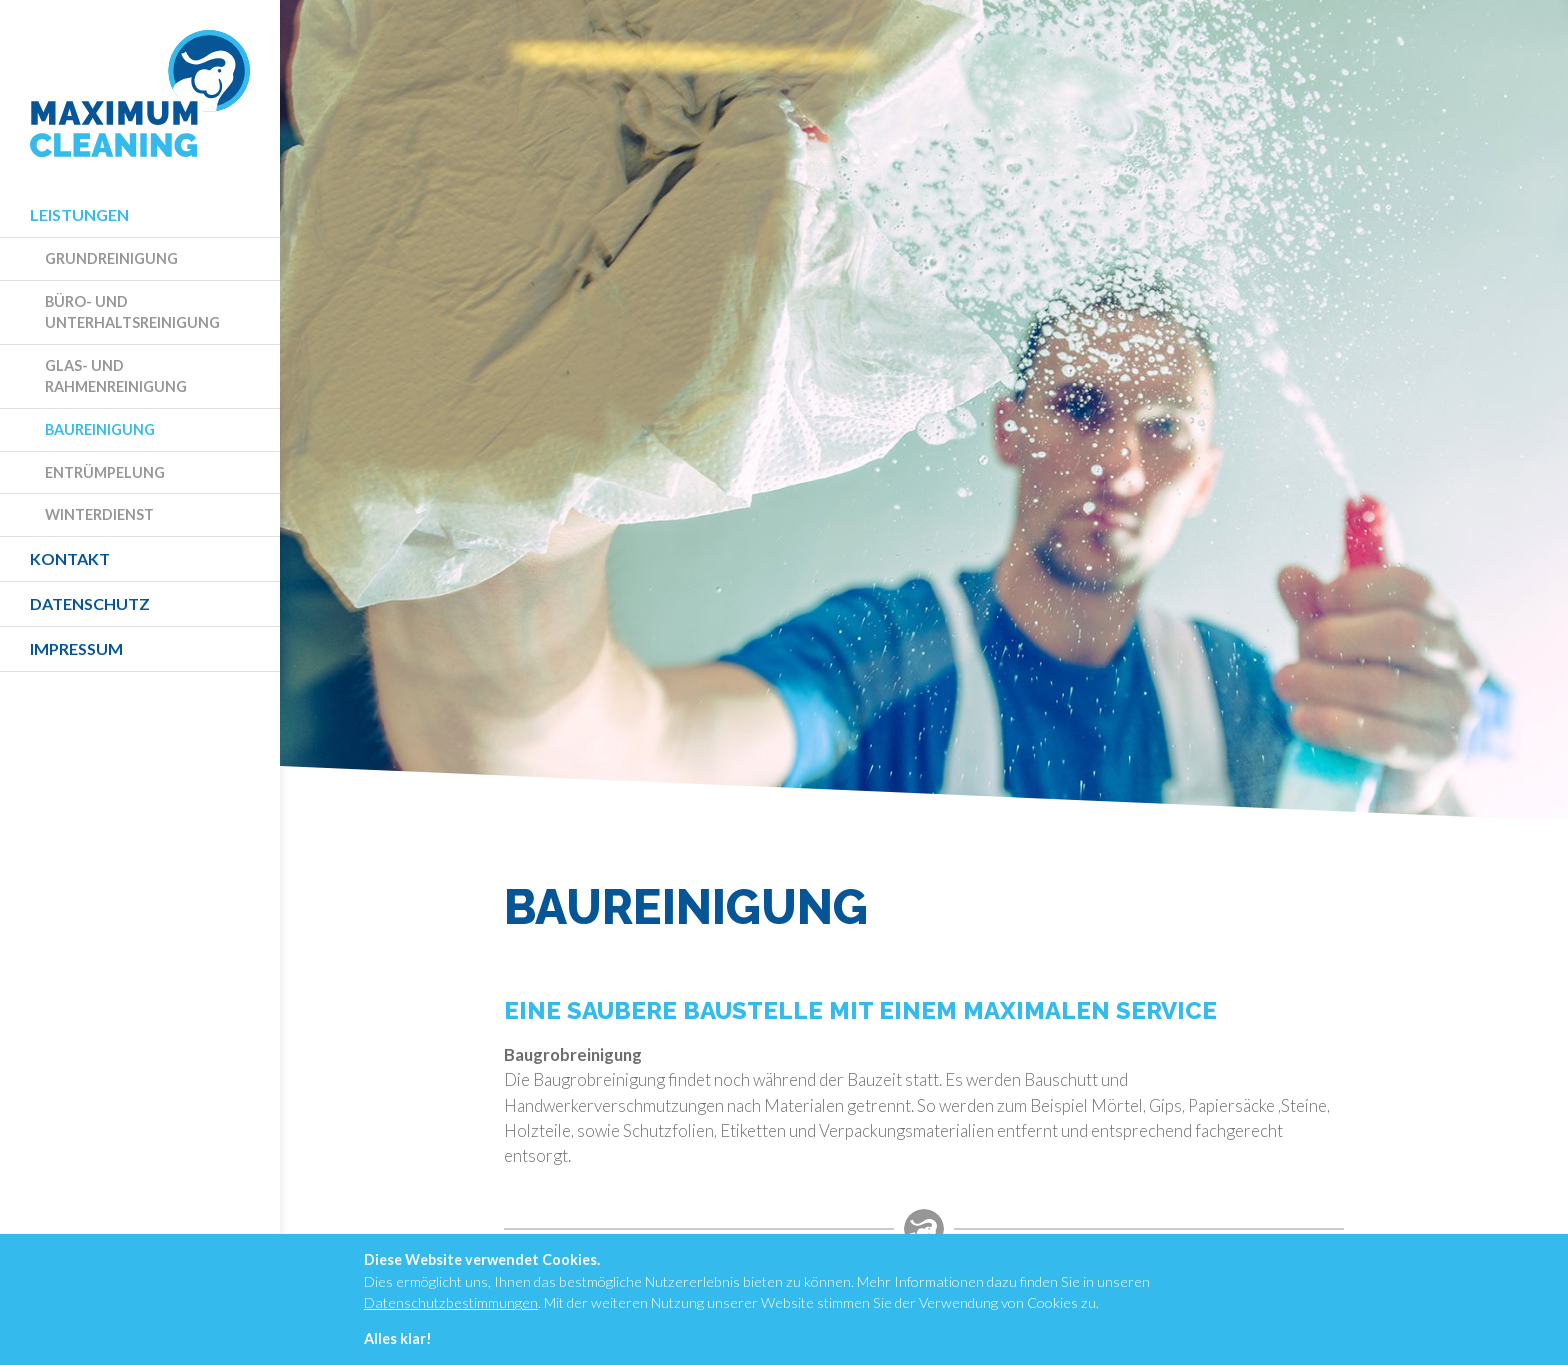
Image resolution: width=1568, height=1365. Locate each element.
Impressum (76, 648)
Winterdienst (99, 514)
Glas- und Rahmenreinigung (116, 376)
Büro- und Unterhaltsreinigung (132, 312)
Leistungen (79, 214)
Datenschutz (90, 603)
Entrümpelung (105, 472)
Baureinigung (100, 429)
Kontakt (70, 558)
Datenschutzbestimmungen (451, 1302)
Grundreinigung (111, 258)
